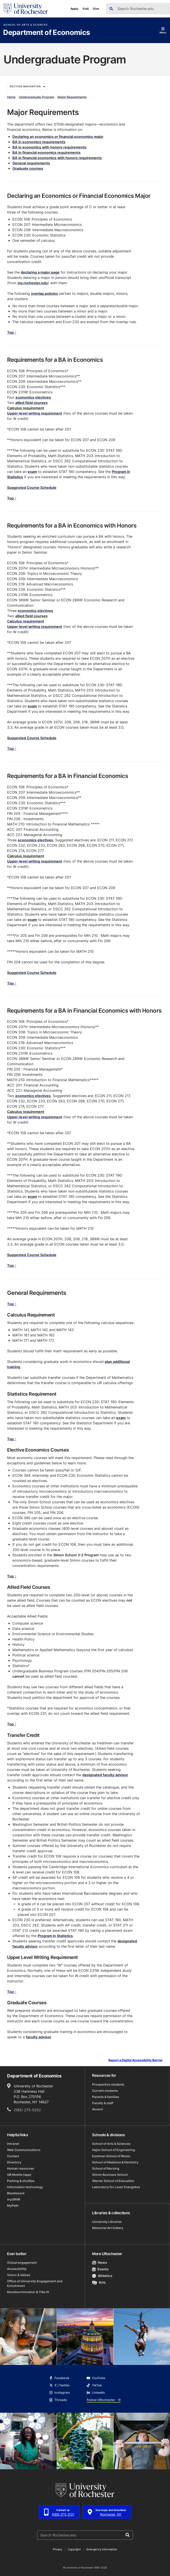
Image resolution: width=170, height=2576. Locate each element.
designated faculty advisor (105, 1774)
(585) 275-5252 (27, 2109)
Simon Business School (110, 2174)
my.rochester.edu (32, 282)
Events (100, 2269)
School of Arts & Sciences (26, 25)
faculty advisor (38, 2037)
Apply (74, 9)
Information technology (25, 2187)
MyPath (13, 2205)
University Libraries (107, 2222)
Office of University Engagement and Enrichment (34, 2283)
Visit (85, 9)
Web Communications (24, 2150)
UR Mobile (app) (19, 2174)
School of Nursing (105, 2168)
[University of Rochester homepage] (26, 9)
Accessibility (17, 2269)
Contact (13, 2156)
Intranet (13, 2144)
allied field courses (31, 402)
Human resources (20, 2168)
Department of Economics (46, 32)
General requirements (31, 163)
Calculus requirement (25, 408)
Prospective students (108, 2084)
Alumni (97, 2109)
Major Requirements (72, 97)
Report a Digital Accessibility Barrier (135, 2060)
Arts (99, 2282)
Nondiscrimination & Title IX (28, 2292)
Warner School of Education (113, 2181)
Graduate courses (27, 168)
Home (11, 97)
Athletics (102, 2275)
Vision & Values (18, 2275)
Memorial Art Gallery (107, 2228)
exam (32, 471)
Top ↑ (11, 332)
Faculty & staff (102, 2103)
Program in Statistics (55, 1935)
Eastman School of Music (111, 2156)
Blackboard (15, 2193)
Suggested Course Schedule (31, 487)
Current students (105, 2090)
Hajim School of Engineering (113, 2150)
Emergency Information (101, 2549)
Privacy (57, 2549)
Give (96, 9)
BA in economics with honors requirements (49, 147)
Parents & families (105, 2097)
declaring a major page (40, 272)
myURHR (13, 2199)
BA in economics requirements (38, 141)
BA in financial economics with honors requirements (57, 157)
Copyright (74, 2549)
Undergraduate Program (36, 97)
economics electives (33, 397)
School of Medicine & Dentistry (115, 2162)
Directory (14, 2162)
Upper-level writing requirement (34, 413)
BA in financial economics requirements (46, 152)
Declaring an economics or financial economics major (57, 136)
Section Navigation (27, 86)
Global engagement (22, 2262)
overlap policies (44, 293)
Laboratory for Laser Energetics (116, 2187)
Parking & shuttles (21, 2181)
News (99, 2262)
